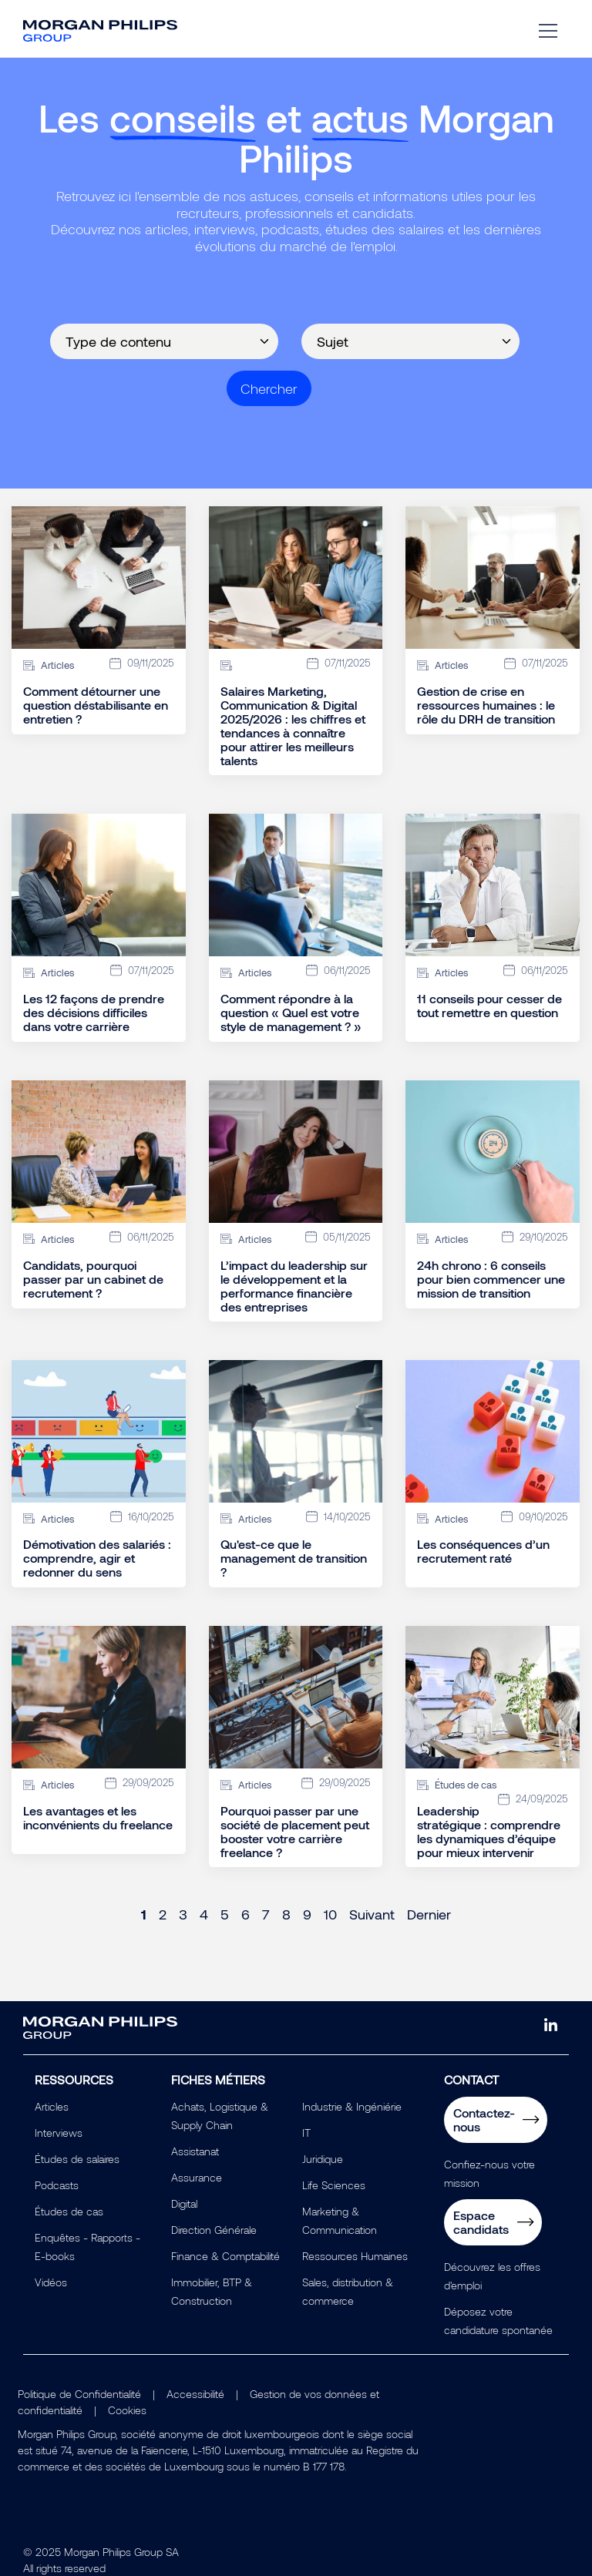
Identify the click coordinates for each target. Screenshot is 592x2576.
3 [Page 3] (183, 1914)
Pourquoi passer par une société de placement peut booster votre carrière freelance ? (294, 1831)
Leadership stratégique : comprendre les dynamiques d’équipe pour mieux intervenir (488, 1831)
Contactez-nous (484, 2119)
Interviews (58, 2132)
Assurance (196, 2177)
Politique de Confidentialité (79, 2393)
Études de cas (69, 2211)
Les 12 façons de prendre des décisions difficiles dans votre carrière (93, 1012)
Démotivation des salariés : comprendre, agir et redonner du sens (97, 1558)
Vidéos (51, 2282)
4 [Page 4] (204, 1914)
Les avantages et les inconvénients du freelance (98, 1818)
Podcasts (57, 2184)
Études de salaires (77, 2158)
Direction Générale (214, 2229)
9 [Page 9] (307, 1914)
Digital (184, 2203)
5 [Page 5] (224, 1914)
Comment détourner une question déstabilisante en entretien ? (95, 705)
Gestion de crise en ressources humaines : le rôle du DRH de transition (486, 705)
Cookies (127, 2409)
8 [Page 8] (286, 1914)
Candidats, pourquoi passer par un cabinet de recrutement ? (93, 1279)
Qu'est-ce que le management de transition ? (293, 1558)
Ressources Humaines (355, 2255)
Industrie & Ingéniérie (352, 2106)
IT (306, 2132)
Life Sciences (333, 2184)
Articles (52, 2106)
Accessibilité (195, 2393)
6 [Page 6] (245, 1914)
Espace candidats (481, 2222)
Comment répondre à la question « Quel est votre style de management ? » (291, 1012)
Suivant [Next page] (372, 1914)
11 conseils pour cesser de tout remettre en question (489, 1005)
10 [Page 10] (330, 1914)
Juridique (322, 2158)
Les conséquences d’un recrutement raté (483, 1551)
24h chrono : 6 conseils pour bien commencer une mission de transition (491, 1279)
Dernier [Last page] (429, 1914)
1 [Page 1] (143, 1914)
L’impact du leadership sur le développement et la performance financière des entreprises (294, 1286)
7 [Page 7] (266, 1914)
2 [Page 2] (162, 1914)
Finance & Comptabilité (225, 2255)
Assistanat (195, 2151)
